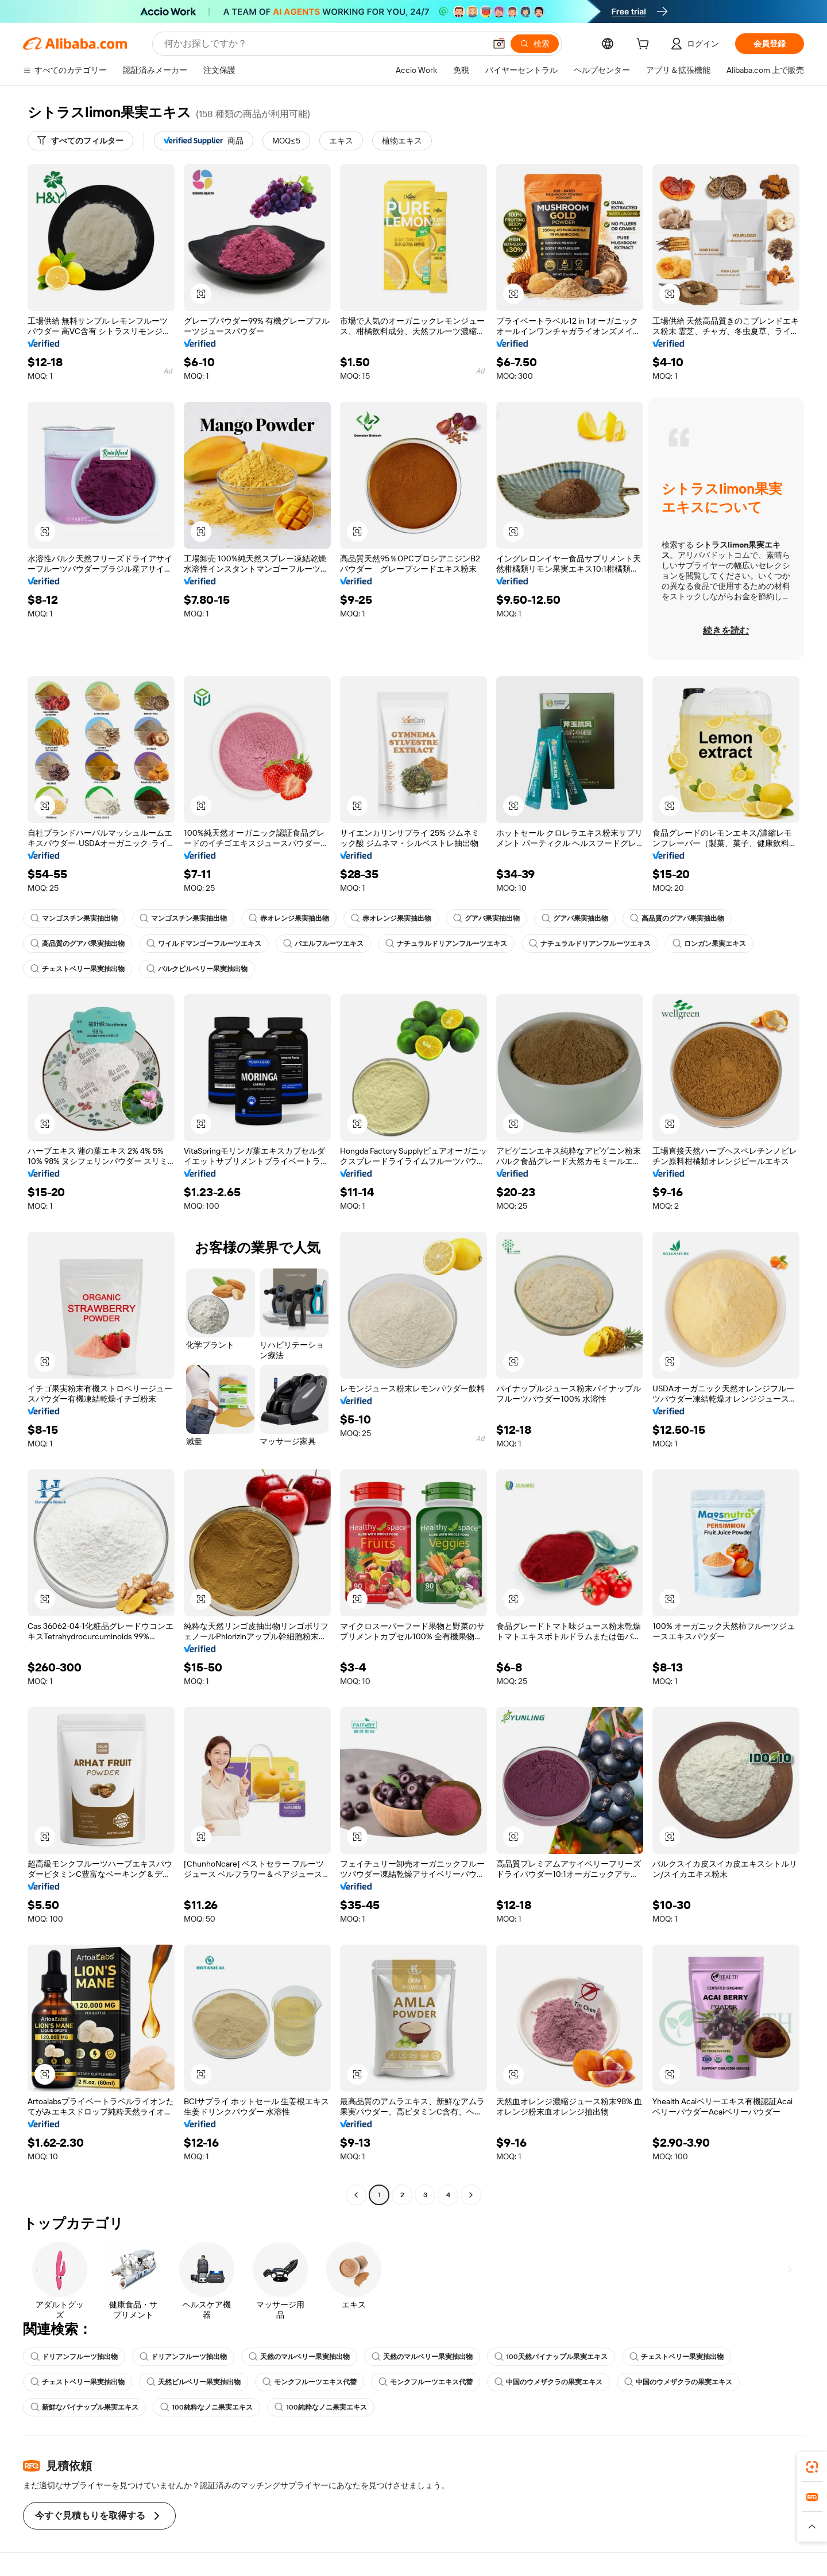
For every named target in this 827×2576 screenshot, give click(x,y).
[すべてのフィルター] (80, 140)
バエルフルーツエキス (323, 943)
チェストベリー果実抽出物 (77, 968)
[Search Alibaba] (323, 43)
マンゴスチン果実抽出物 (74, 918)
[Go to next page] (471, 2195)
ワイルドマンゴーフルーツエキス (203, 943)
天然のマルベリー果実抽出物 (299, 2356)
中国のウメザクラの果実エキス (548, 2382)
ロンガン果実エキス (709, 943)
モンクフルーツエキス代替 (309, 2382)
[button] (499, 44)
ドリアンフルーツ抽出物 (74, 2356)
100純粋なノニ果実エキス (206, 2407)
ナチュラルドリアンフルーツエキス (446, 943)
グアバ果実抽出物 (486, 918)
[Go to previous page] (356, 2195)
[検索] (535, 43)
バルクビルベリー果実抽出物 (197, 968)
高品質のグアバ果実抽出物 (677, 918)
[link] (812, 2467)
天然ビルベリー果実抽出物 (193, 2382)
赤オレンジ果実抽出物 (289, 918)
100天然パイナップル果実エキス (551, 2356)
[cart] (645, 45)
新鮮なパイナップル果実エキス (84, 2407)
